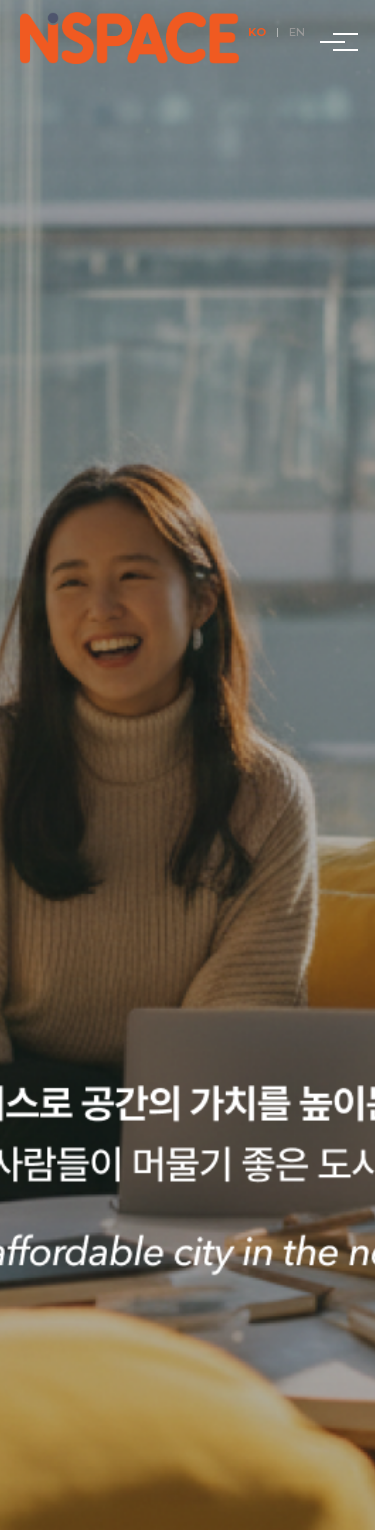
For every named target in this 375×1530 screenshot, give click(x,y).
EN (297, 32)
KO (257, 32)
